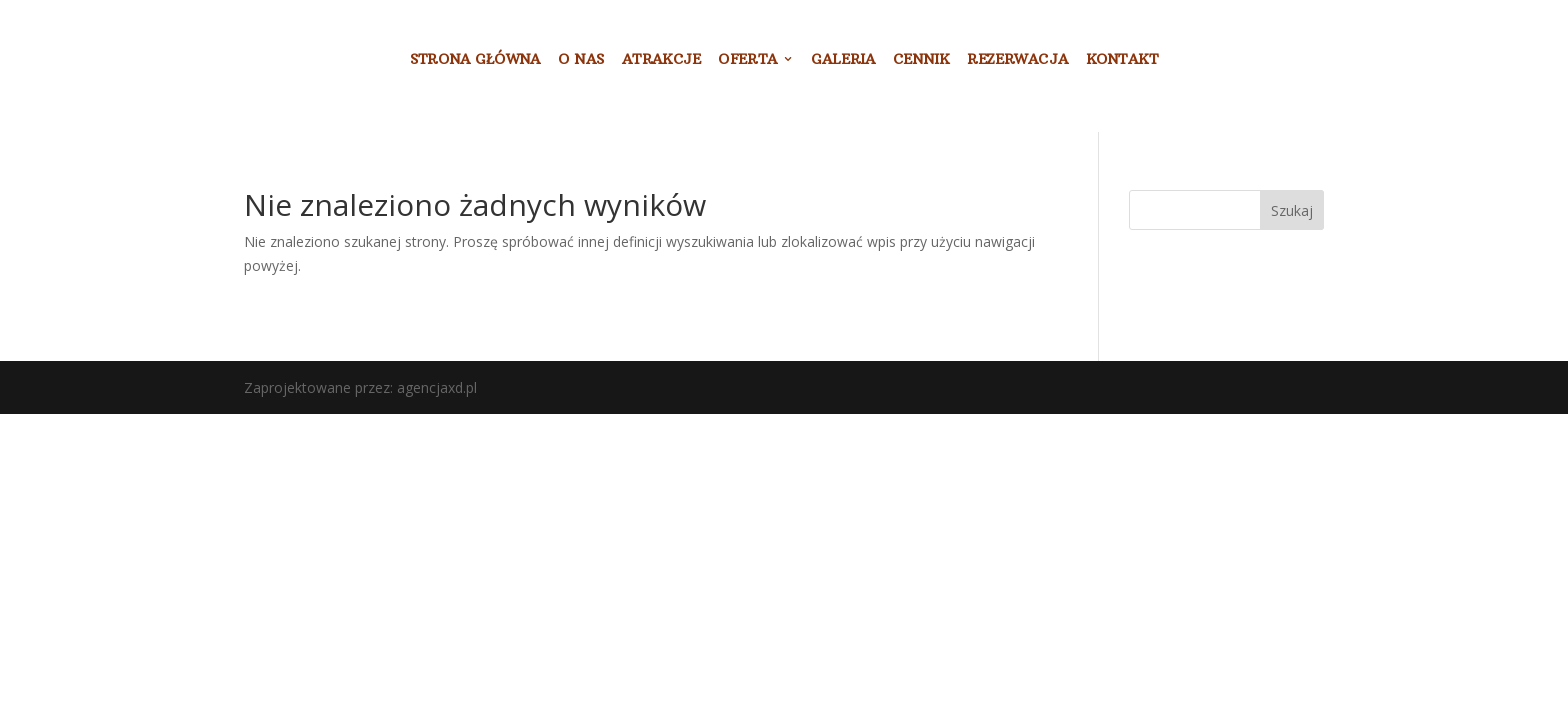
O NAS (581, 60)
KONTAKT (1122, 60)
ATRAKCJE (661, 60)
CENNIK (921, 60)
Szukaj (1292, 210)
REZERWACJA (1017, 60)
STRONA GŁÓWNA (475, 60)
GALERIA (843, 60)
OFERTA (747, 60)
